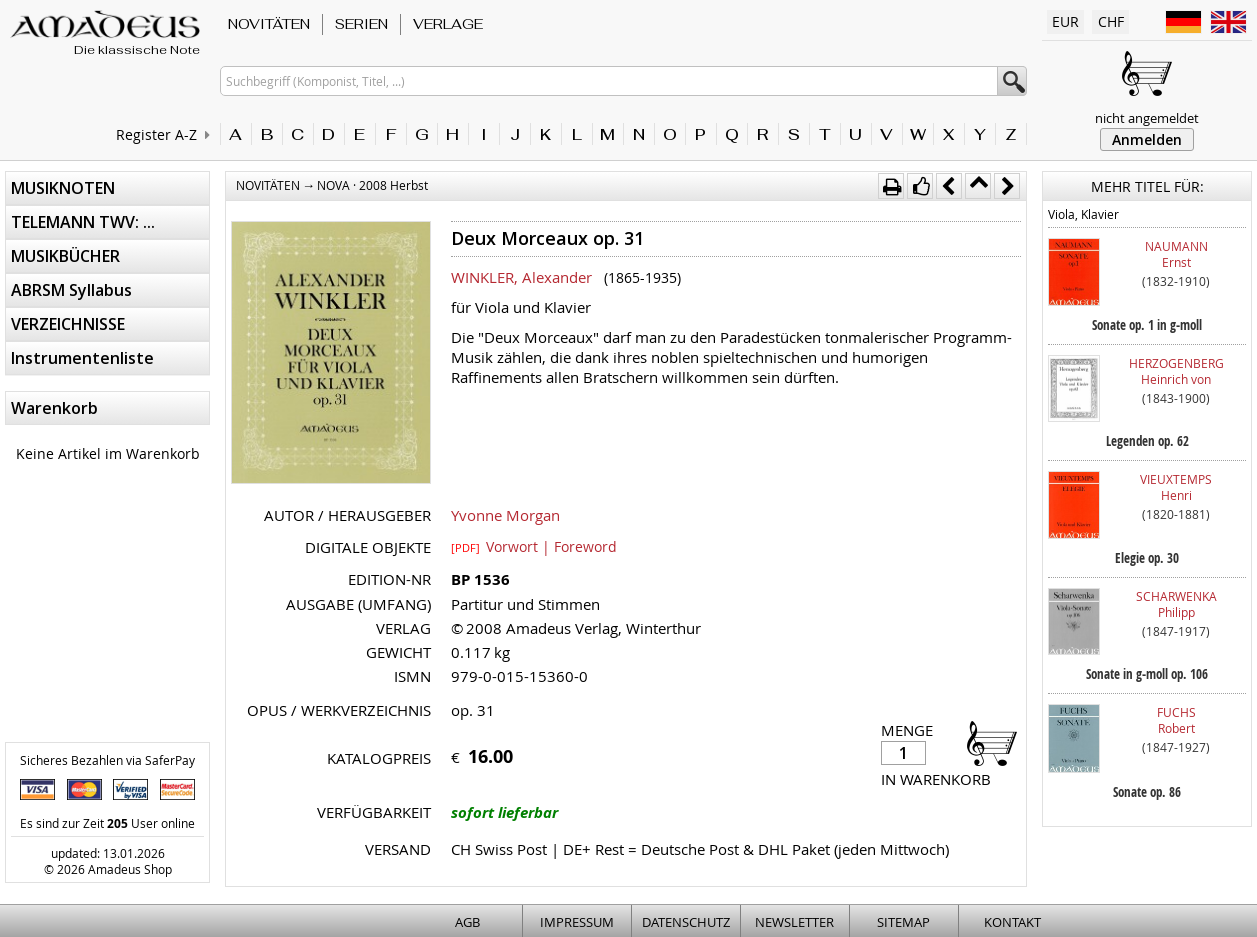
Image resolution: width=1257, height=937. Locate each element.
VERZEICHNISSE (68, 324)
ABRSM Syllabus (71, 290)
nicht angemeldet (1147, 118)
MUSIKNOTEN (63, 188)
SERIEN (361, 24)
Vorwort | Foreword (534, 546)
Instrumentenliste (82, 358)
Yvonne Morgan (505, 515)
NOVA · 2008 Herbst (372, 185)
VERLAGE (448, 24)
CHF (1111, 21)
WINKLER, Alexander (521, 277)
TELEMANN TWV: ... (83, 222)
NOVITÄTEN (269, 24)
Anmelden (1147, 139)
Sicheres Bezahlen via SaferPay (107, 760)
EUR (1065, 21)
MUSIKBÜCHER (65, 256)
